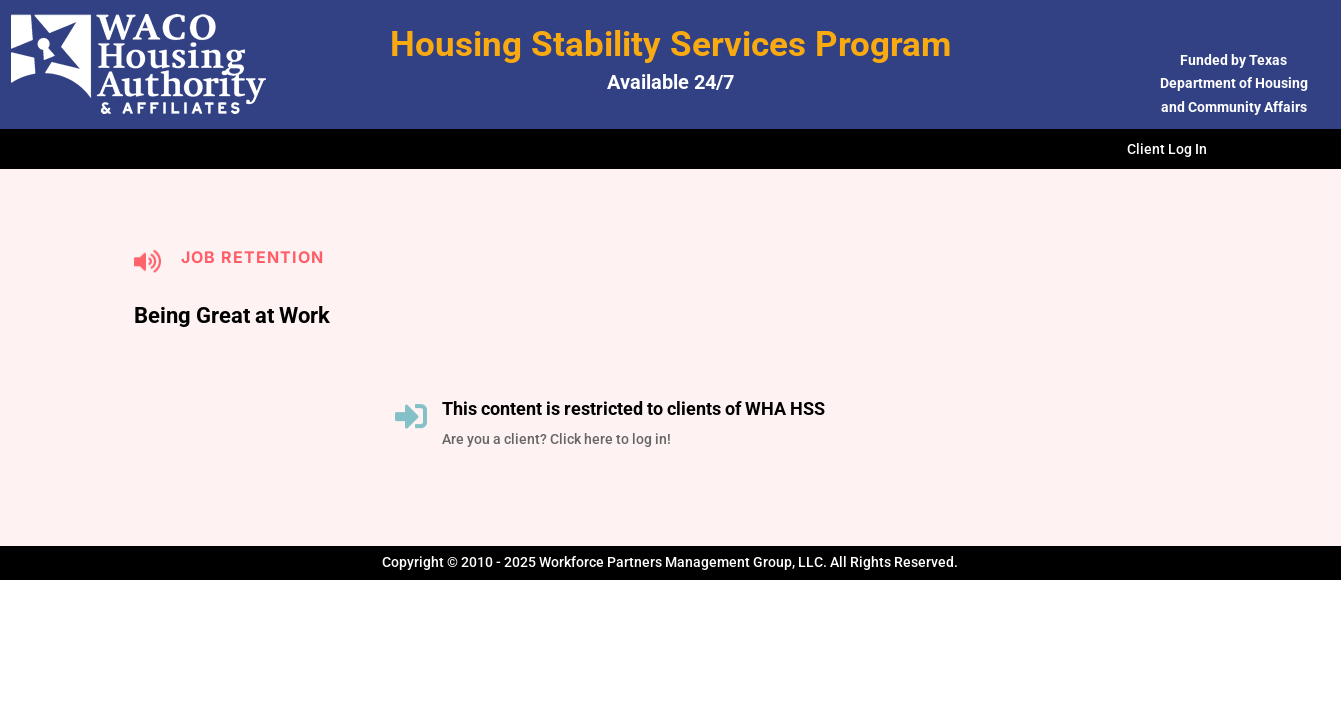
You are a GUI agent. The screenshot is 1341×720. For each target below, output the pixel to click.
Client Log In (1167, 149)
